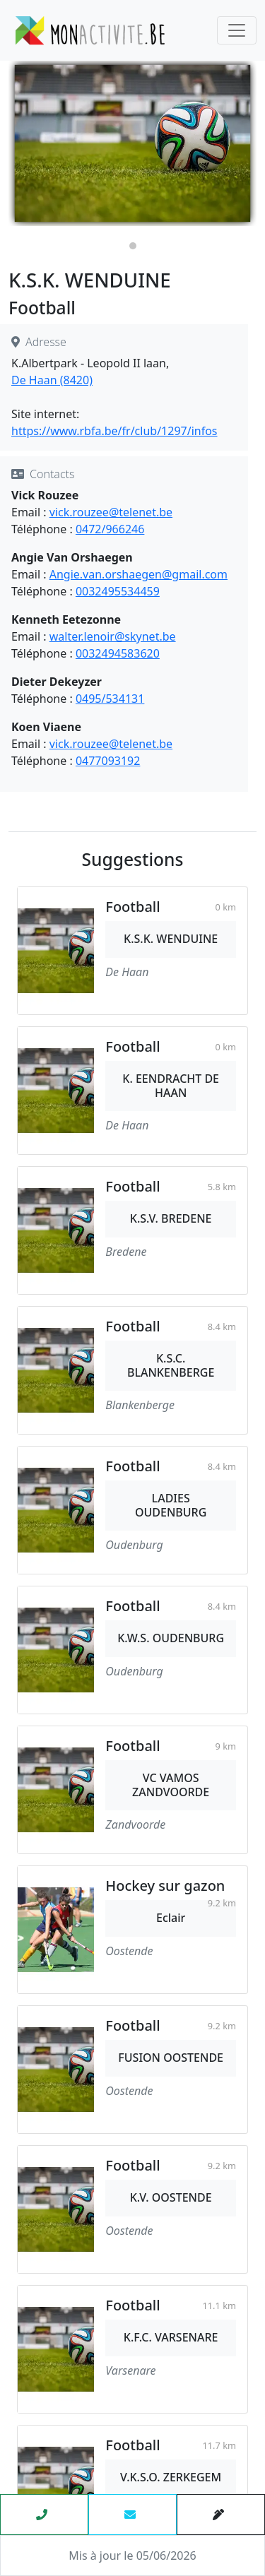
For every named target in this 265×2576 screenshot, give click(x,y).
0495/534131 (110, 698)
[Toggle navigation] (237, 30)
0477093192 (108, 760)
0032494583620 (118, 653)
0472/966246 (110, 529)
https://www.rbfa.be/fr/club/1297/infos (114, 431)
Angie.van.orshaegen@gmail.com (138, 574)
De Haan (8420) (52, 380)
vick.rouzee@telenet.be (110, 512)
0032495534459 (118, 591)
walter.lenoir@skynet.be (112, 636)
